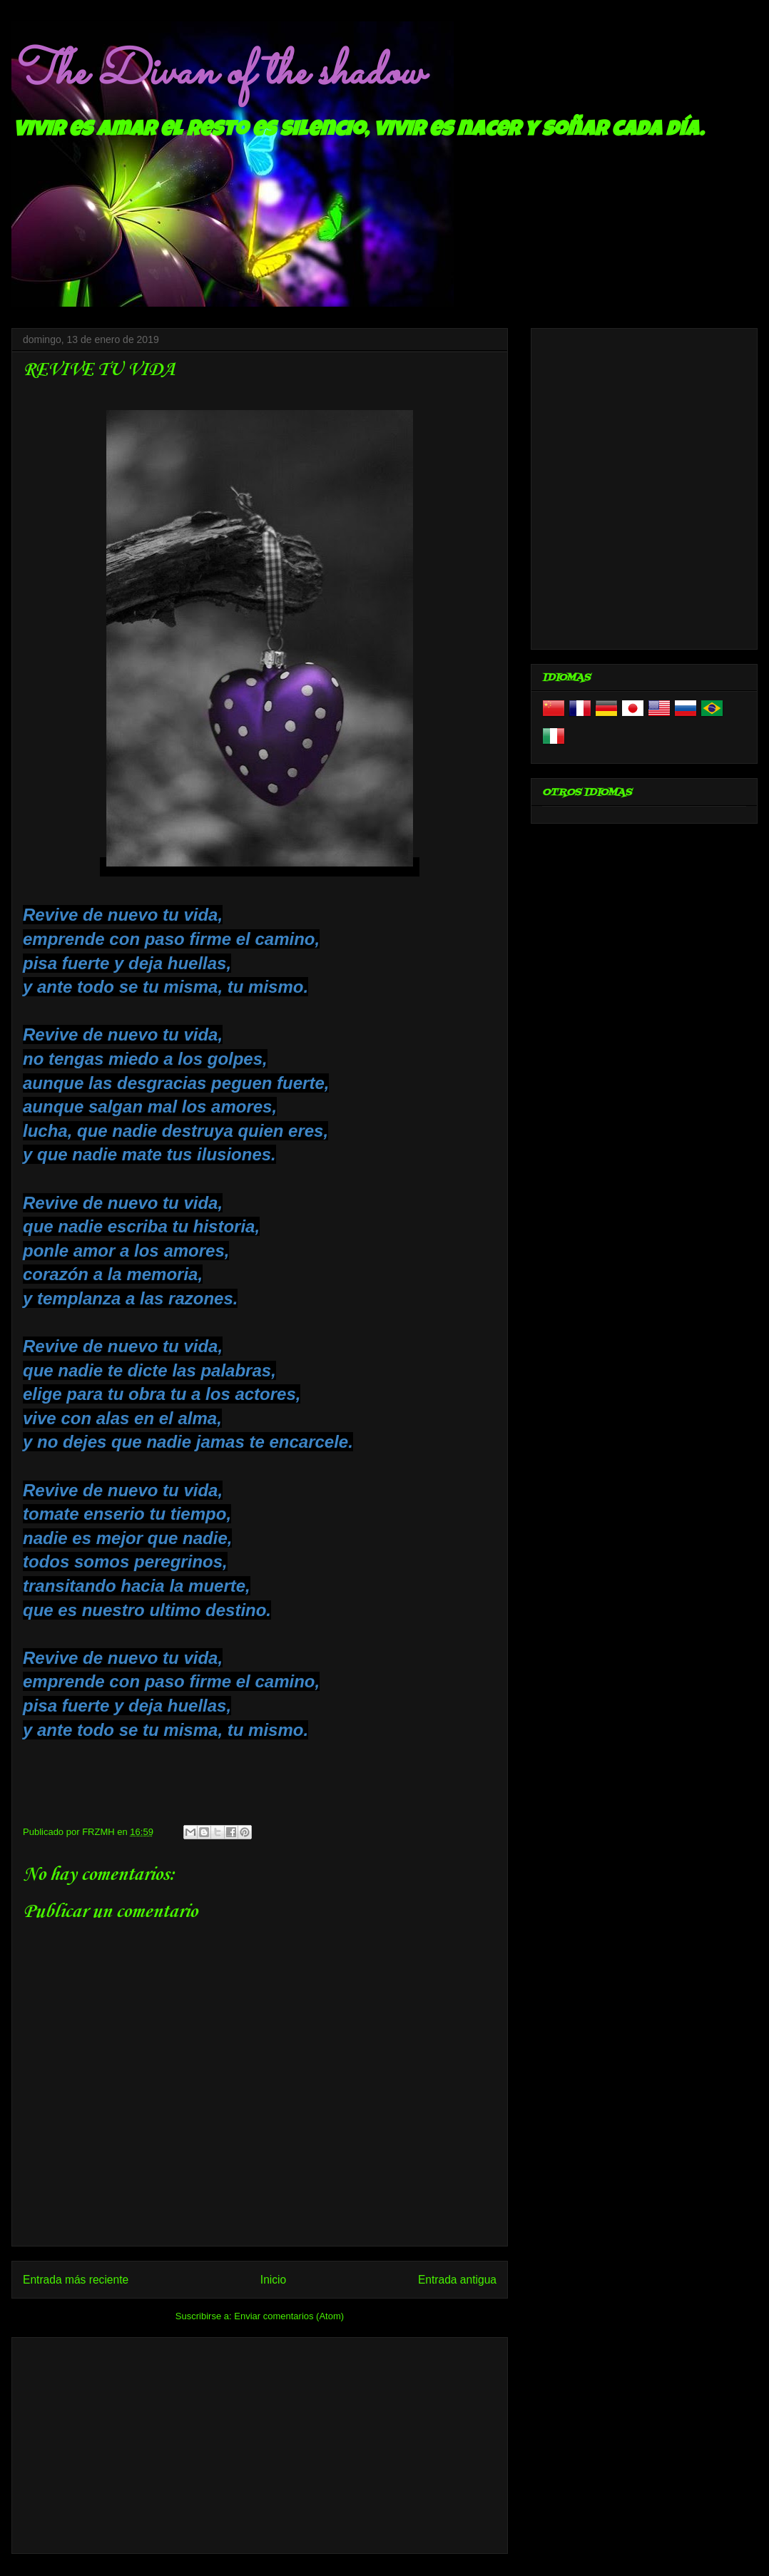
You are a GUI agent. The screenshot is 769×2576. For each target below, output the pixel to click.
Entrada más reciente (75, 2280)
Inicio (273, 2280)
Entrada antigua (457, 2280)
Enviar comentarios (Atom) (289, 2316)
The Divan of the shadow (217, 73)
